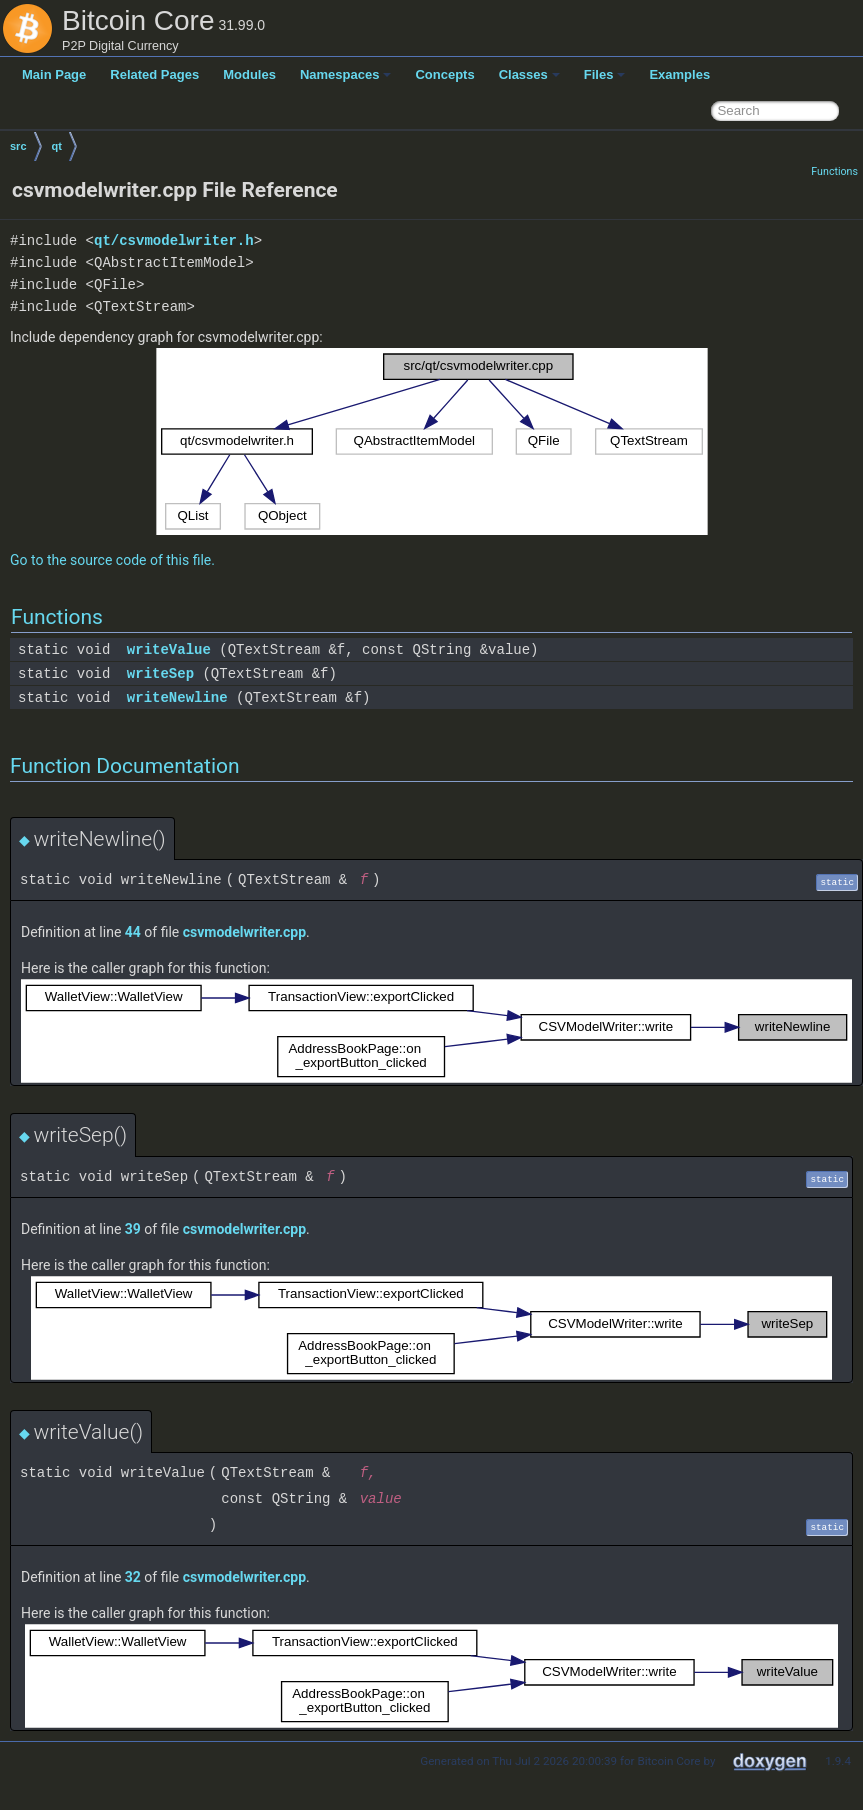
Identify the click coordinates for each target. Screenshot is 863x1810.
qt (57, 146)
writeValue (169, 649)
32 (133, 1577)
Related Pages (154, 74)
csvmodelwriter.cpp (244, 932)
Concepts (444, 74)
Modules (249, 74)
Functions (834, 171)
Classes (529, 74)
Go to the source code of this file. (112, 560)
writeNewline (177, 697)
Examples (679, 74)
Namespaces (346, 74)
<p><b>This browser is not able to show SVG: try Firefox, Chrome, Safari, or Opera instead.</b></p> (432, 441)
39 (133, 1229)
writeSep (160, 673)
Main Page (54, 74)
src (18, 146)
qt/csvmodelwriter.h (174, 240)
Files (605, 74)
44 (133, 932)
